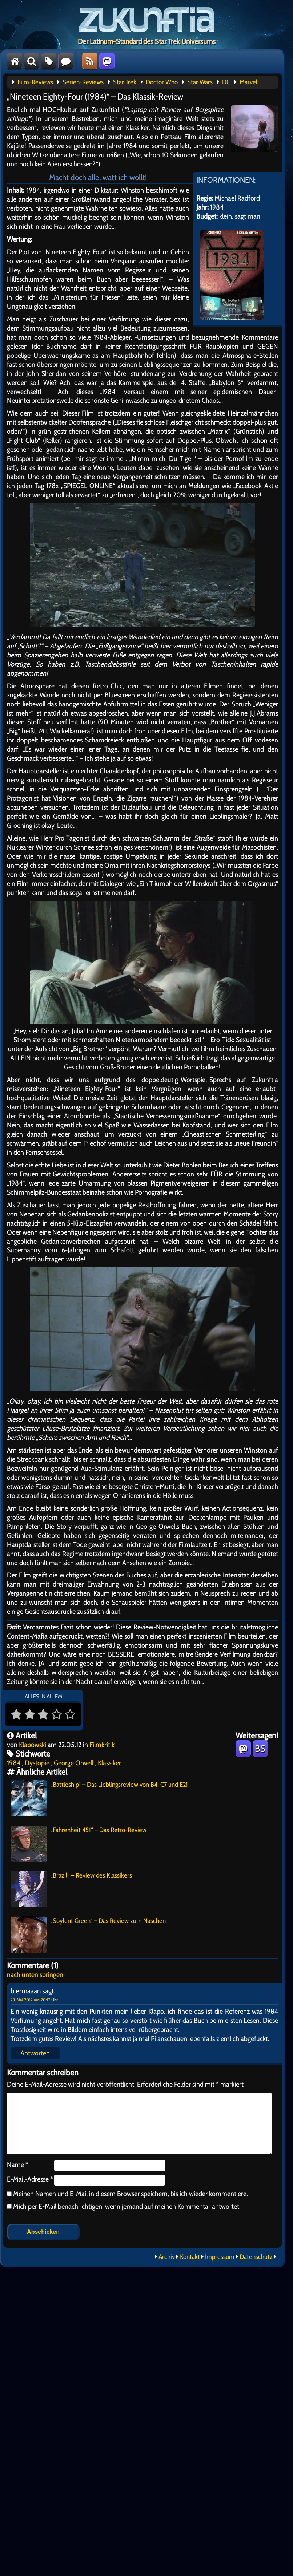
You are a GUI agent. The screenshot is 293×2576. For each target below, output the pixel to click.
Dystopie (37, 1762)
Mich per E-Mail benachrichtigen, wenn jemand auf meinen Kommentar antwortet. (124, 2206)
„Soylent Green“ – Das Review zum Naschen (88, 1934)
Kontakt (190, 2257)
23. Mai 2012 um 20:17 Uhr (34, 1999)
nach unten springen (35, 1974)
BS (260, 1748)
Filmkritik (102, 1744)
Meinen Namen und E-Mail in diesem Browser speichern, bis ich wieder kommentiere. (130, 2193)
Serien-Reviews (83, 82)
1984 (13, 1762)
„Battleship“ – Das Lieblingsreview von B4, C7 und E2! (99, 1798)
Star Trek (124, 82)
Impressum (219, 2257)
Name (17, 2164)
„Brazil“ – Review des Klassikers (71, 1889)
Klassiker (109, 1762)
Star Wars (200, 82)
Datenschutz (256, 2257)
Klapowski (32, 1744)
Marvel (248, 82)
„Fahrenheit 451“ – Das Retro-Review (78, 1844)
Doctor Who (162, 82)
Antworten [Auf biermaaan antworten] (35, 2053)
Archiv (166, 2257)
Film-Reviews (35, 82)
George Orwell (73, 1762)
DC (226, 82)
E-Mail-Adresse (30, 2179)
